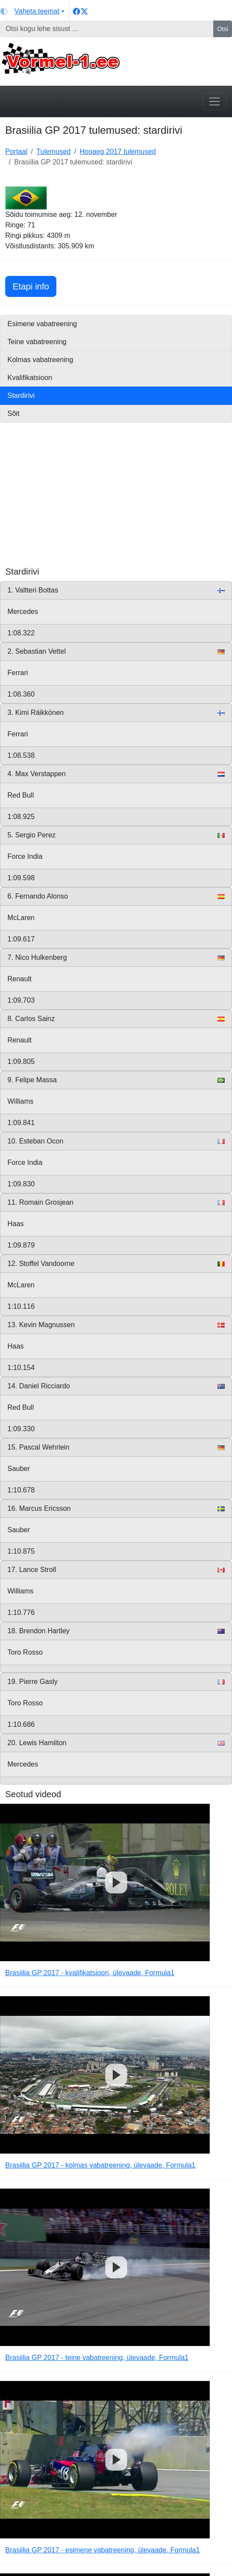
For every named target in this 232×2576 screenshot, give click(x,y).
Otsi (222, 28)
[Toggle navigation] (214, 101)
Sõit (13, 413)
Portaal (16, 151)
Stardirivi (21, 395)
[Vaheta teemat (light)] (32, 11)
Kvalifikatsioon (29, 377)
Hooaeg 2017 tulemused (118, 151)
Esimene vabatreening (42, 324)
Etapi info (34, 285)
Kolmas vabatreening (40, 359)
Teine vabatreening (36, 341)
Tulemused (53, 151)
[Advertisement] (116, 505)
